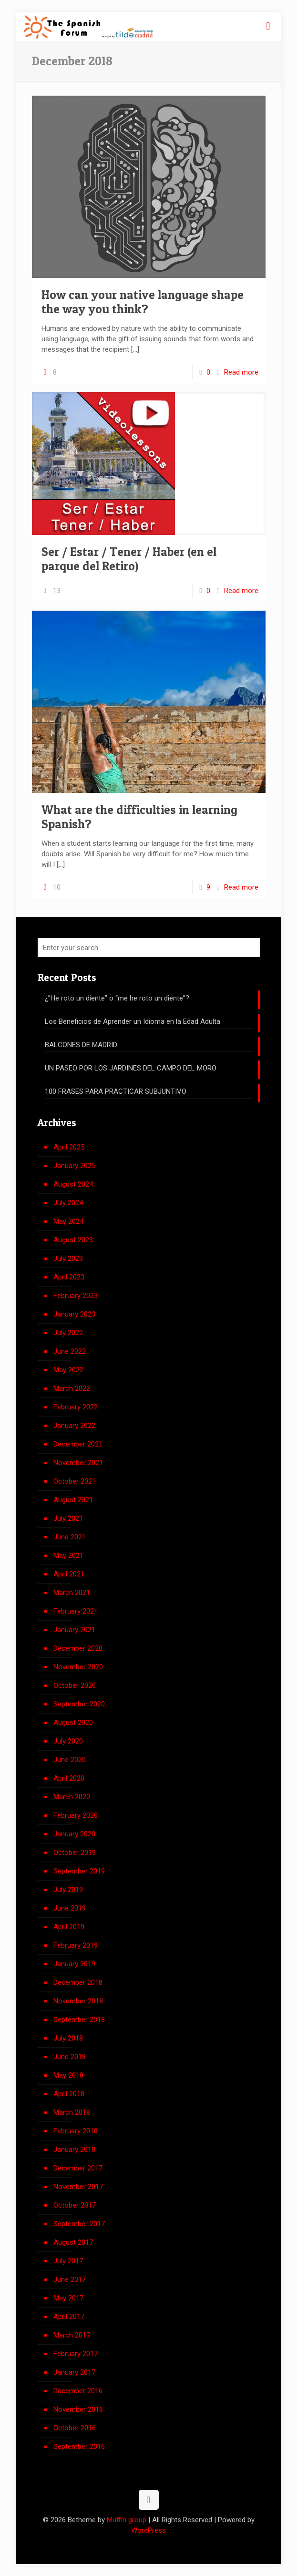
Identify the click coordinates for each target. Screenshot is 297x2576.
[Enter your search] (149, 947)
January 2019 (74, 1964)
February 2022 (75, 1407)
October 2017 (74, 2205)
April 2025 (68, 1147)
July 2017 (68, 2261)
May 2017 (68, 2298)
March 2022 (71, 1388)
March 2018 (71, 2112)
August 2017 (73, 2242)
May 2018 (68, 2075)
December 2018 (77, 1982)
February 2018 (75, 2131)
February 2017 (75, 2353)
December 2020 (77, 1648)
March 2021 (71, 1592)
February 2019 (75, 1945)
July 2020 (68, 1741)
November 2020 (78, 1667)
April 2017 (68, 2316)
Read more (241, 372)
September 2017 (79, 2223)
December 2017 (77, 2168)
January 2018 (74, 2149)
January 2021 (74, 1629)
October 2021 (74, 1481)
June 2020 (69, 1759)
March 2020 (71, 1797)
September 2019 (79, 1871)
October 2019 (74, 1852)
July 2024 (68, 1203)
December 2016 (77, 2391)
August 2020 (73, 1722)
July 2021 (68, 1518)
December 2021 (77, 1444)
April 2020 (68, 1778)
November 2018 (78, 2001)
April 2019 (68, 1926)
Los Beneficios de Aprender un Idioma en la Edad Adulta (132, 1021)
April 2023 (68, 1277)
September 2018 (79, 2019)
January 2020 (74, 1834)
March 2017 (71, 2335)
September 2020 (79, 1704)
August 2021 (73, 1500)
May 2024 (68, 1221)
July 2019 (68, 1889)
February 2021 (75, 1611)
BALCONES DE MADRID (81, 1044)
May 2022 (68, 1370)
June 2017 (69, 2279)
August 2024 (73, 1184)
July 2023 (68, 1258)
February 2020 (75, 1815)
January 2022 (74, 1425)
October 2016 (74, 2428)
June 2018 (69, 2056)
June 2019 (69, 1908)
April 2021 (68, 1574)
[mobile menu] (268, 26)
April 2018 (68, 2094)
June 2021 (69, 1537)
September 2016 (79, 2446)
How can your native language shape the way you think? (142, 301)
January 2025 (74, 1165)
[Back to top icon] (149, 2500)
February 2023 (75, 1295)
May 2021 (68, 1555)
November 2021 (78, 1462)
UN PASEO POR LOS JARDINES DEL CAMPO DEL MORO (130, 1068)
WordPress (148, 2530)
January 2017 (74, 2372)
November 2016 (78, 2409)
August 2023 (73, 1240)
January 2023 (74, 1314)
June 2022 (69, 1351)
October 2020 (74, 1685)
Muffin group (126, 2520)
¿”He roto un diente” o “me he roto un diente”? (117, 998)
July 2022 (68, 1332)
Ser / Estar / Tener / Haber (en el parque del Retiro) (128, 559)
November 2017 (78, 2186)
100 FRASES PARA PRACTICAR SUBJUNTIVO (115, 1091)
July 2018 (68, 2038)
